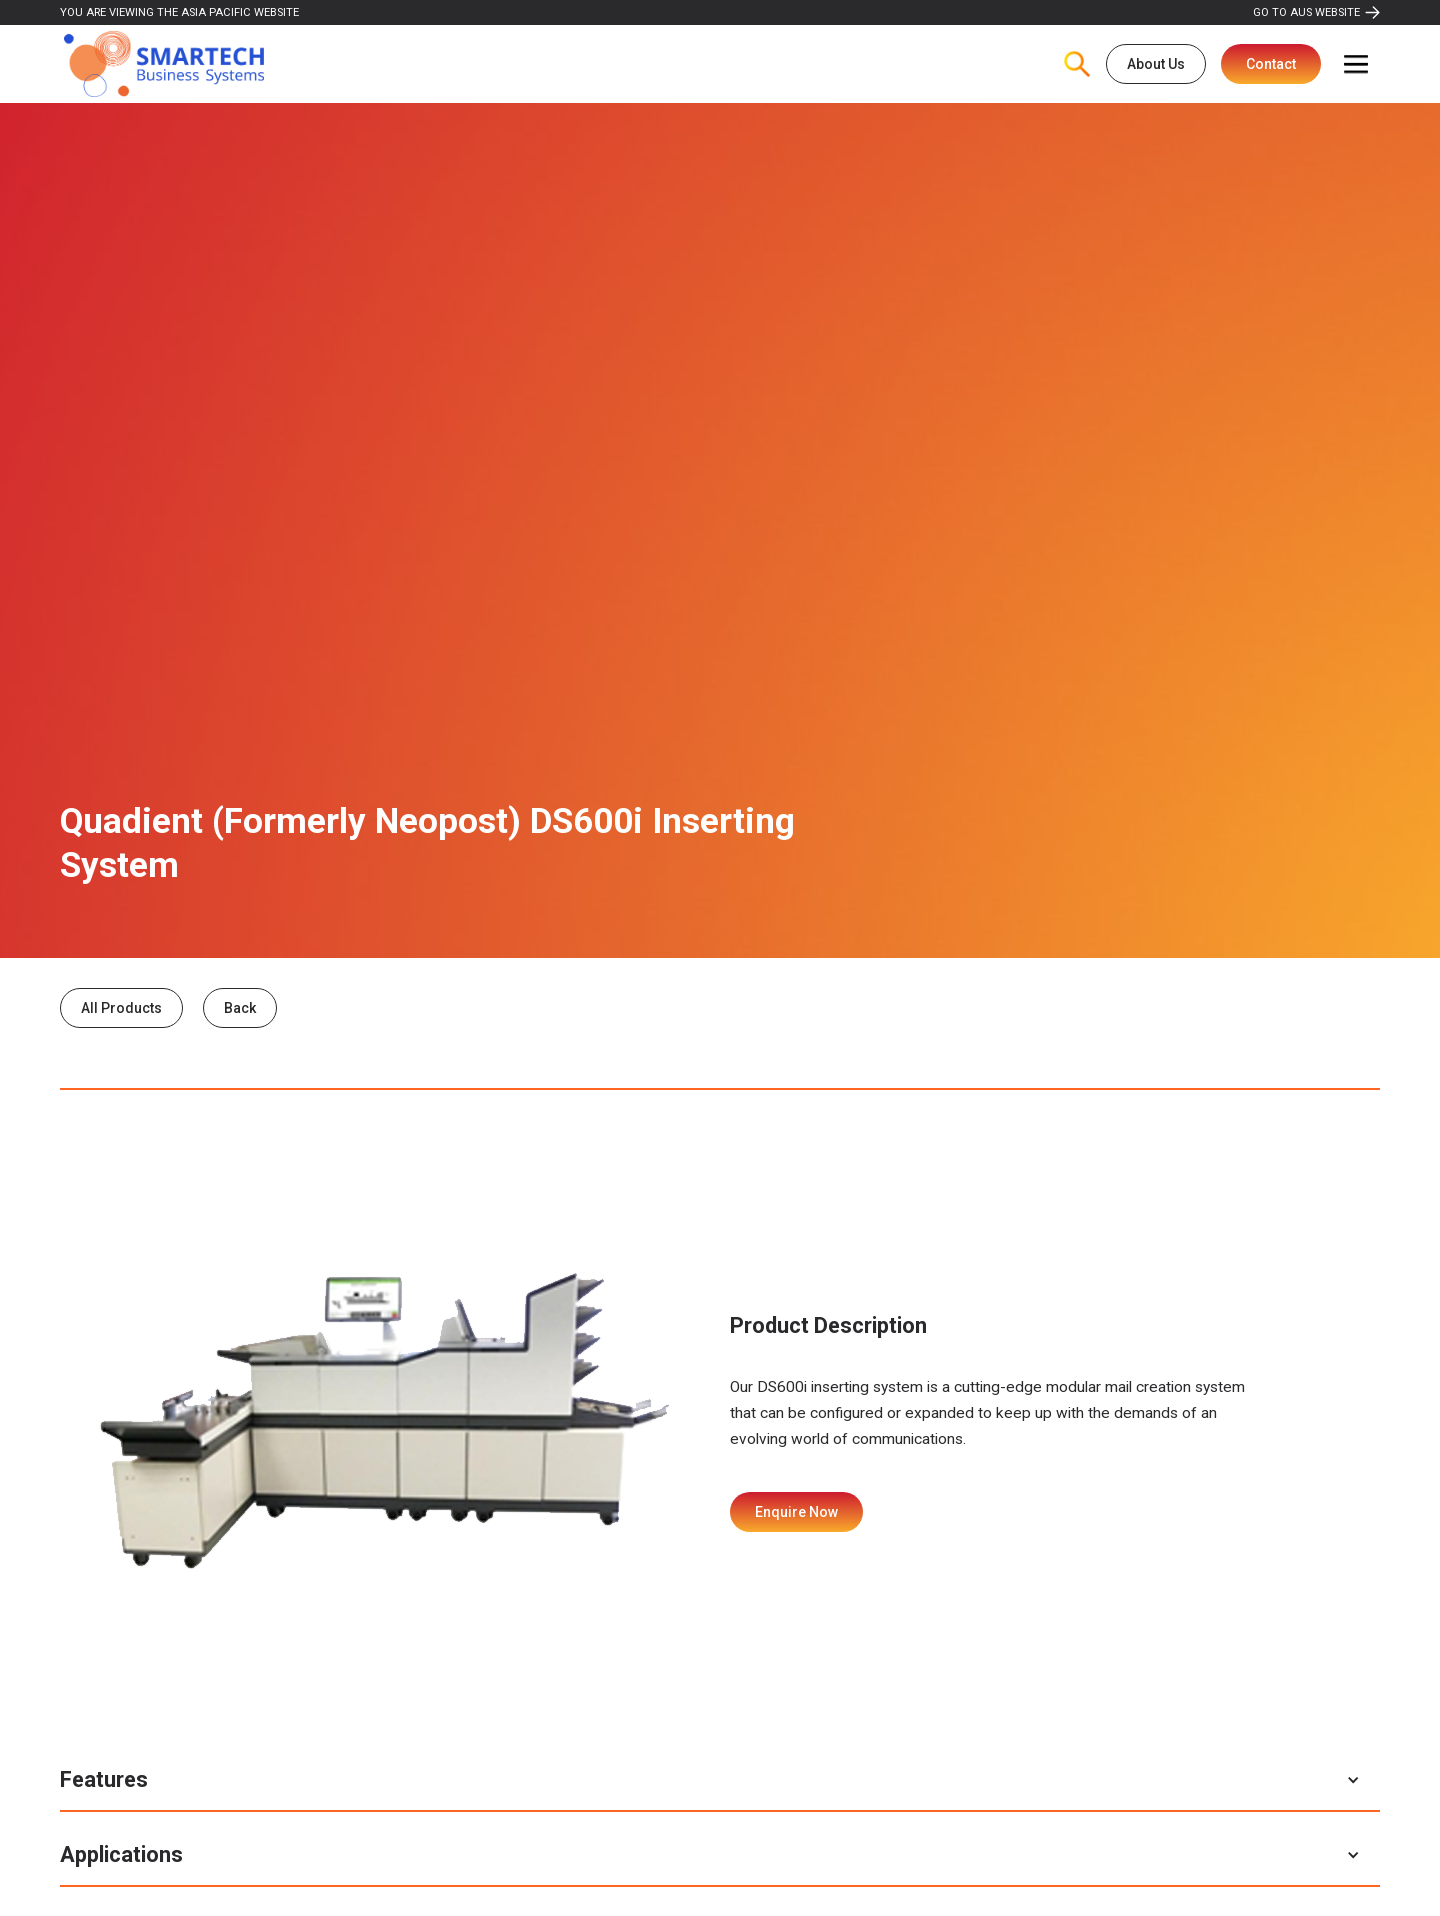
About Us (1156, 64)
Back (240, 1008)
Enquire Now (796, 1512)
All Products (121, 1008)
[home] (164, 64)
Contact (1271, 64)
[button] (1356, 64)
